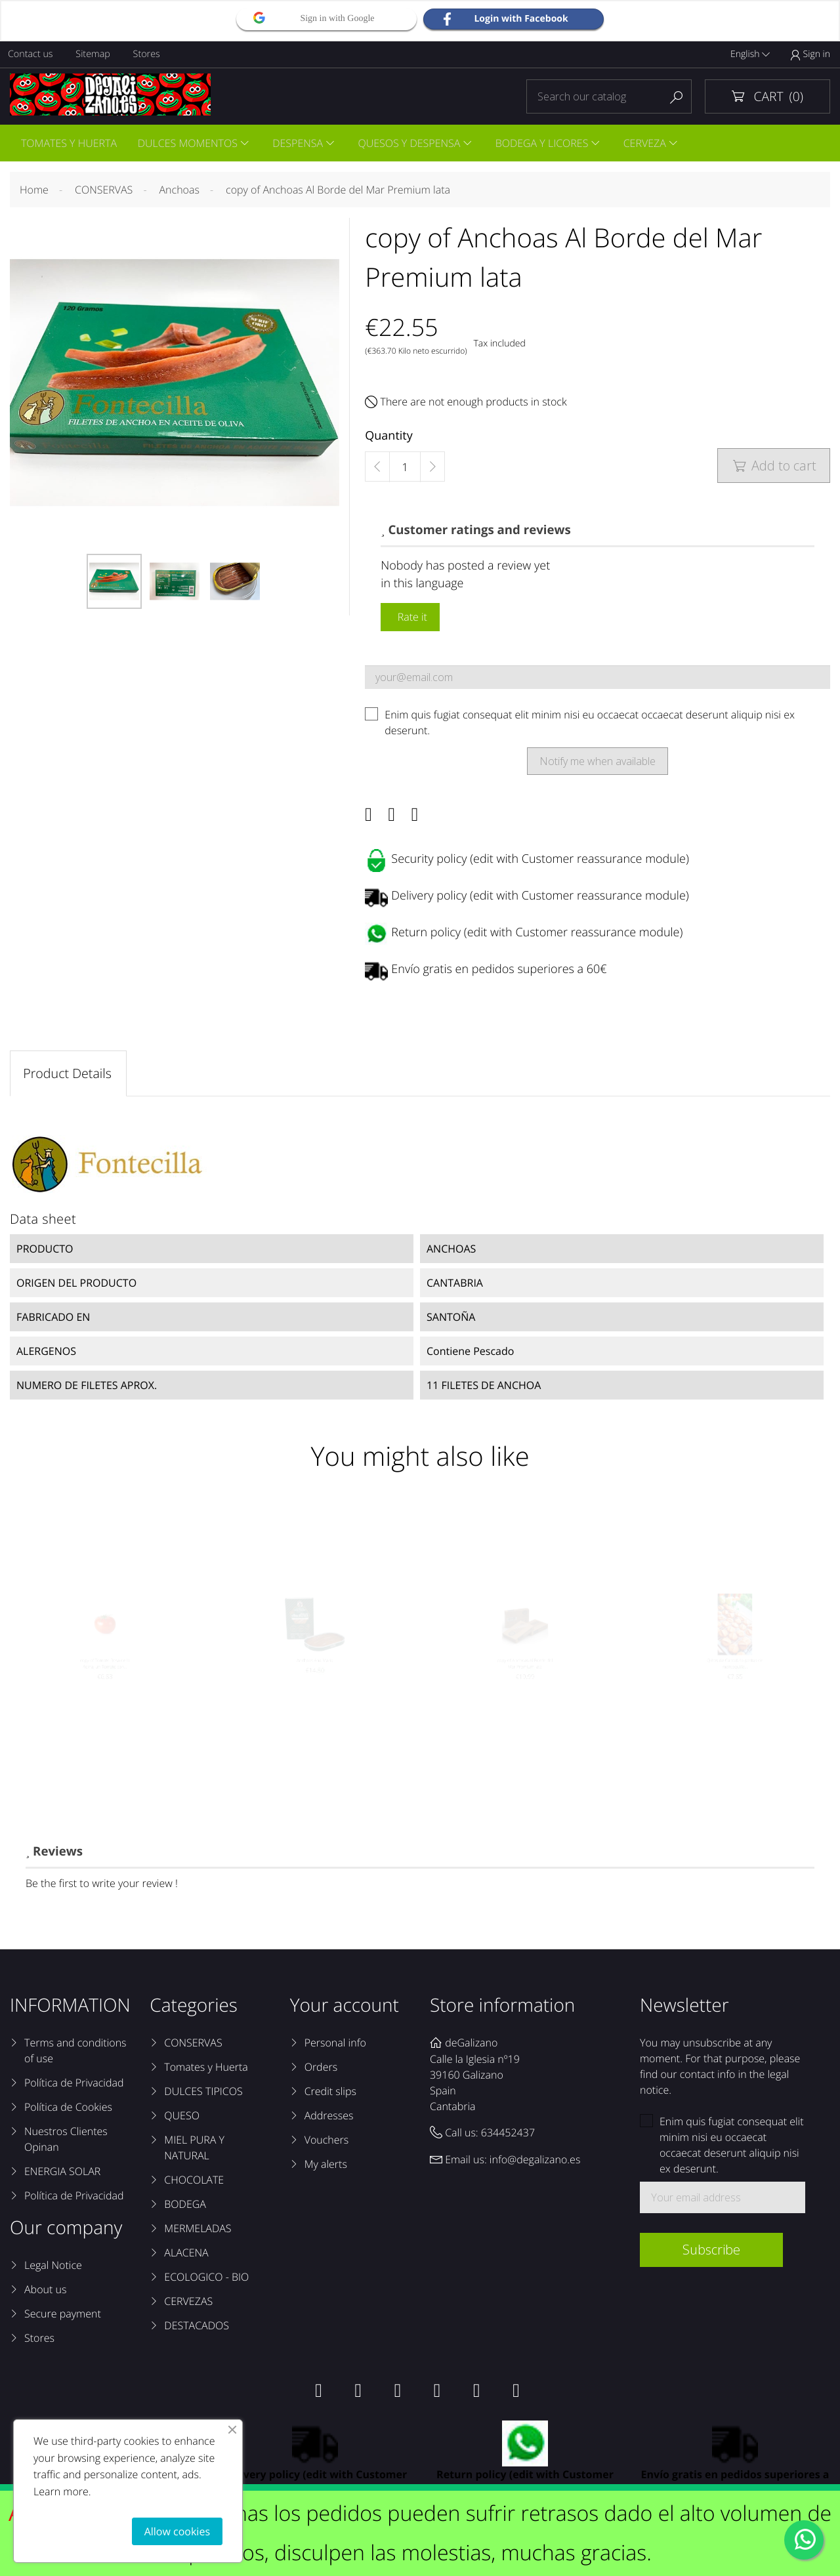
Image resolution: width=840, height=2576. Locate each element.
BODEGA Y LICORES (548, 143)
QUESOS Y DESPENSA (414, 143)
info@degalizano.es (535, 2164)
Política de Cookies (68, 2112)
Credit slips (330, 2096)
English (750, 54)
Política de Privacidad (73, 2088)
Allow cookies (177, 2531)
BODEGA (185, 2209)
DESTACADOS (196, 2330)
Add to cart (773, 467)
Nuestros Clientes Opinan (66, 2144)
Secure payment (62, 2319)
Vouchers (326, 2145)
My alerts (325, 2169)
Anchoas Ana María (314, 1682)
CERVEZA (652, 143)
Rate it (410, 619)
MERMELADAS (197, 2233)
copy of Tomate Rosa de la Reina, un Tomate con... (105, 1688)
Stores (150, 54)
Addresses (329, 2120)
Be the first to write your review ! (102, 1888)
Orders (320, 2072)
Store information (502, 2010)
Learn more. (62, 2491)
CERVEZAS (188, 2306)
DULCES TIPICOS (203, 2096)
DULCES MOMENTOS (189, 143)
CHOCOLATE (194, 2185)
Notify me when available (597, 763)
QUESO (182, 2120)
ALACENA (186, 2258)
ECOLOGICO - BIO (206, 2282)
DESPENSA (301, 143)
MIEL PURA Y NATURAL (194, 2153)
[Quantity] (405, 469)
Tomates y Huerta (205, 2072)
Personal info (335, 2048)
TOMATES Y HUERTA (69, 143)
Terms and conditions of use (75, 2056)
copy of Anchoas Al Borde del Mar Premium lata (525, 1688)
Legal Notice (53, 2270)
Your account (344, 2010)
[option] (114, 583)
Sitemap (95, 54)
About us (45, 2294)
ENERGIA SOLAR (62, 2176)
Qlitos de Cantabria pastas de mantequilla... (735, 1688)
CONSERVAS (193, 2048)
